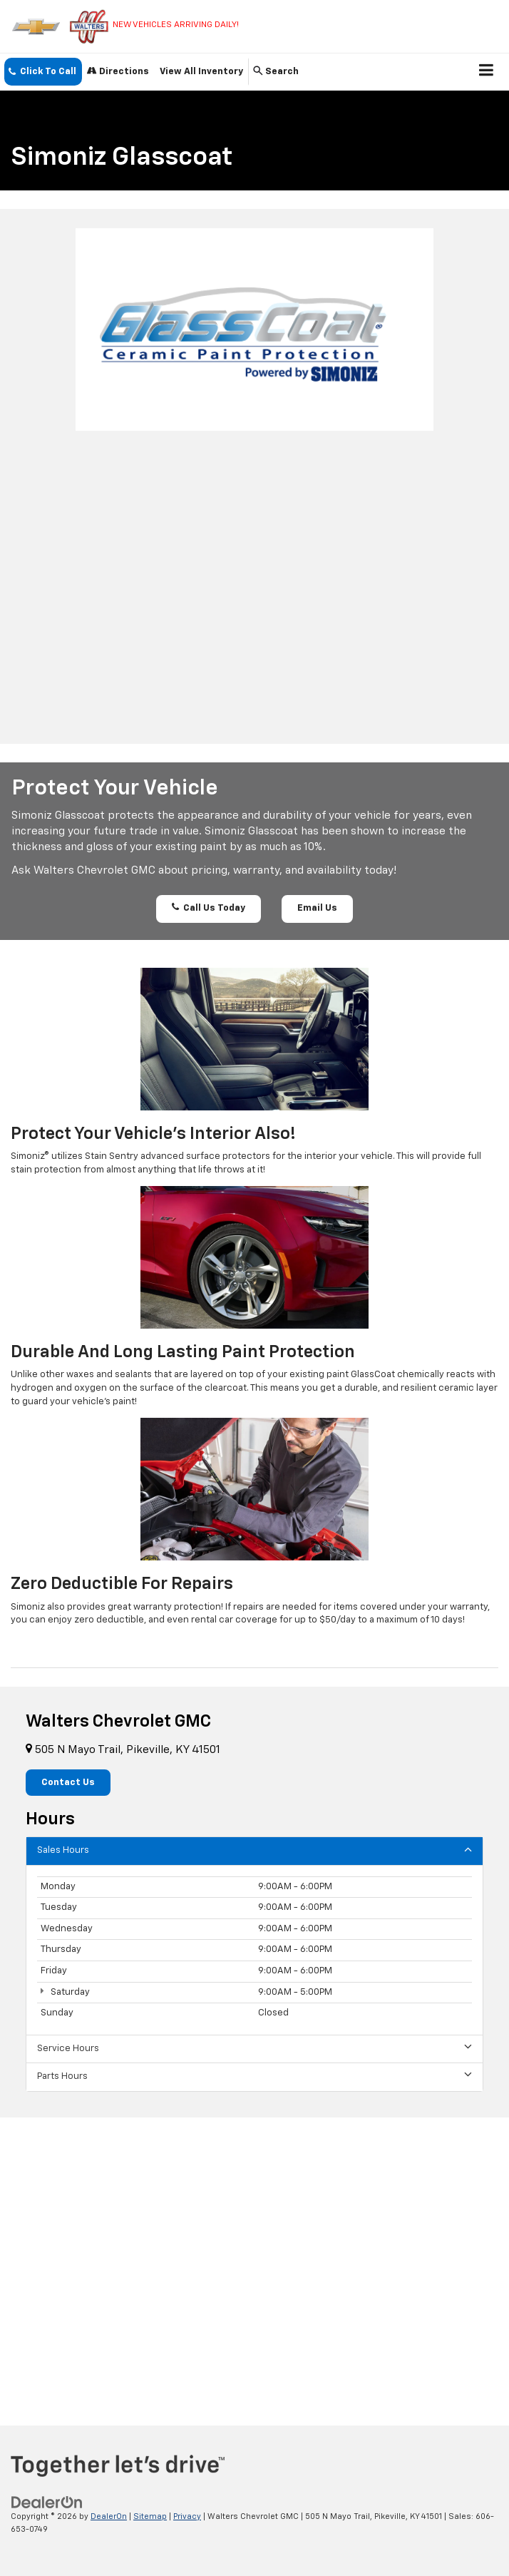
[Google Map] (254, 2260)
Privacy (187, 2516)
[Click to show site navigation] (486, 72)
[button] (43, 72)
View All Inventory (201, 71)
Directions (118, 71)
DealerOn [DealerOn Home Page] (109, 2516)
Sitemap (150, 2516)
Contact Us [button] (68, 1782)
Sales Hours (254, 1849)
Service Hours (254, 2048)
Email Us (317, 908)
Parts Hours (254, 2075)
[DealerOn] (47, 2502)
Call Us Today (208, 907)
